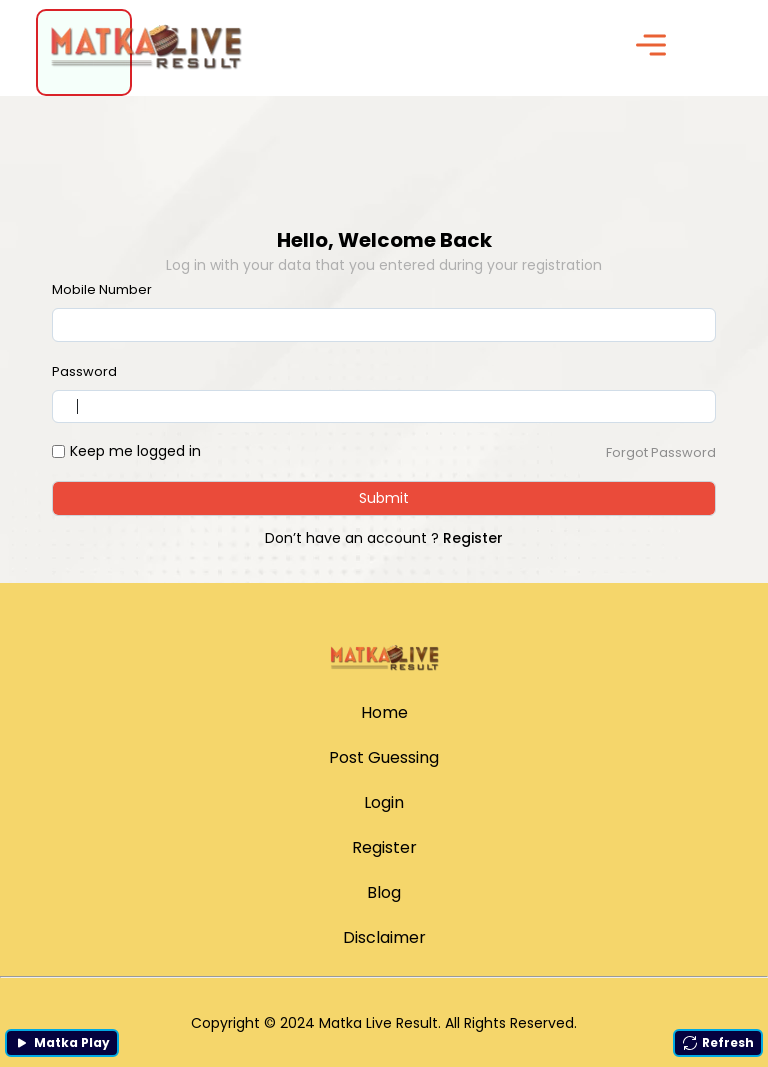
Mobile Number (102, 289)
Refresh (718, 1042)
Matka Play (62, 1042)
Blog (384, 892)
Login (384, 802)
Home (384, 712)
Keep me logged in (135, 451)
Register (473, 538)
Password (84, 371)
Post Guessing (384, 757)
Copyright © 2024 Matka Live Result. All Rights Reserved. (384, 1023)
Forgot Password (661, 452)
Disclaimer (384, 937)
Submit (384, 498)
